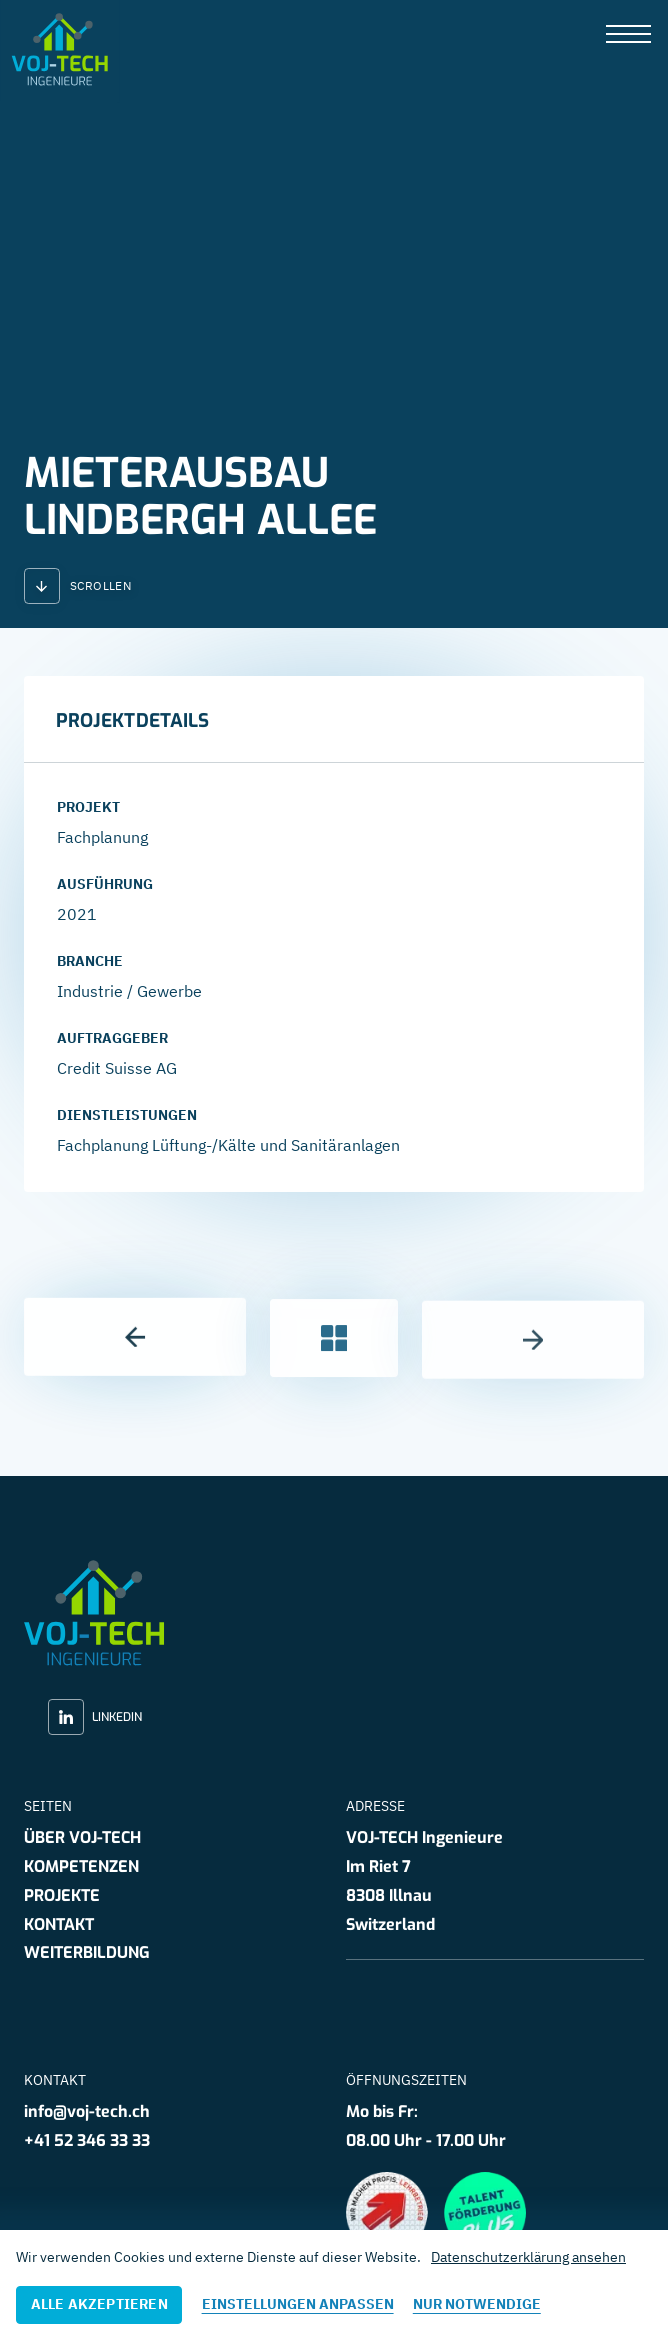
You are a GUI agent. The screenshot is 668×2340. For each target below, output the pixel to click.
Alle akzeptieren (99, 2304)
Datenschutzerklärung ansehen (528, 2257)
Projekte (62, 1895)
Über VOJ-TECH (82, 1837)
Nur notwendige (477, 2304)
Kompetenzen (81, 1866)
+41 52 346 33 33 (87, 2140)
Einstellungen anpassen (298, 2304)
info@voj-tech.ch (87, 2111)
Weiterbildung (87, 1952)
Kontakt (59, 1924)
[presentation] (628, 35)
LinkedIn (95, 1717)
